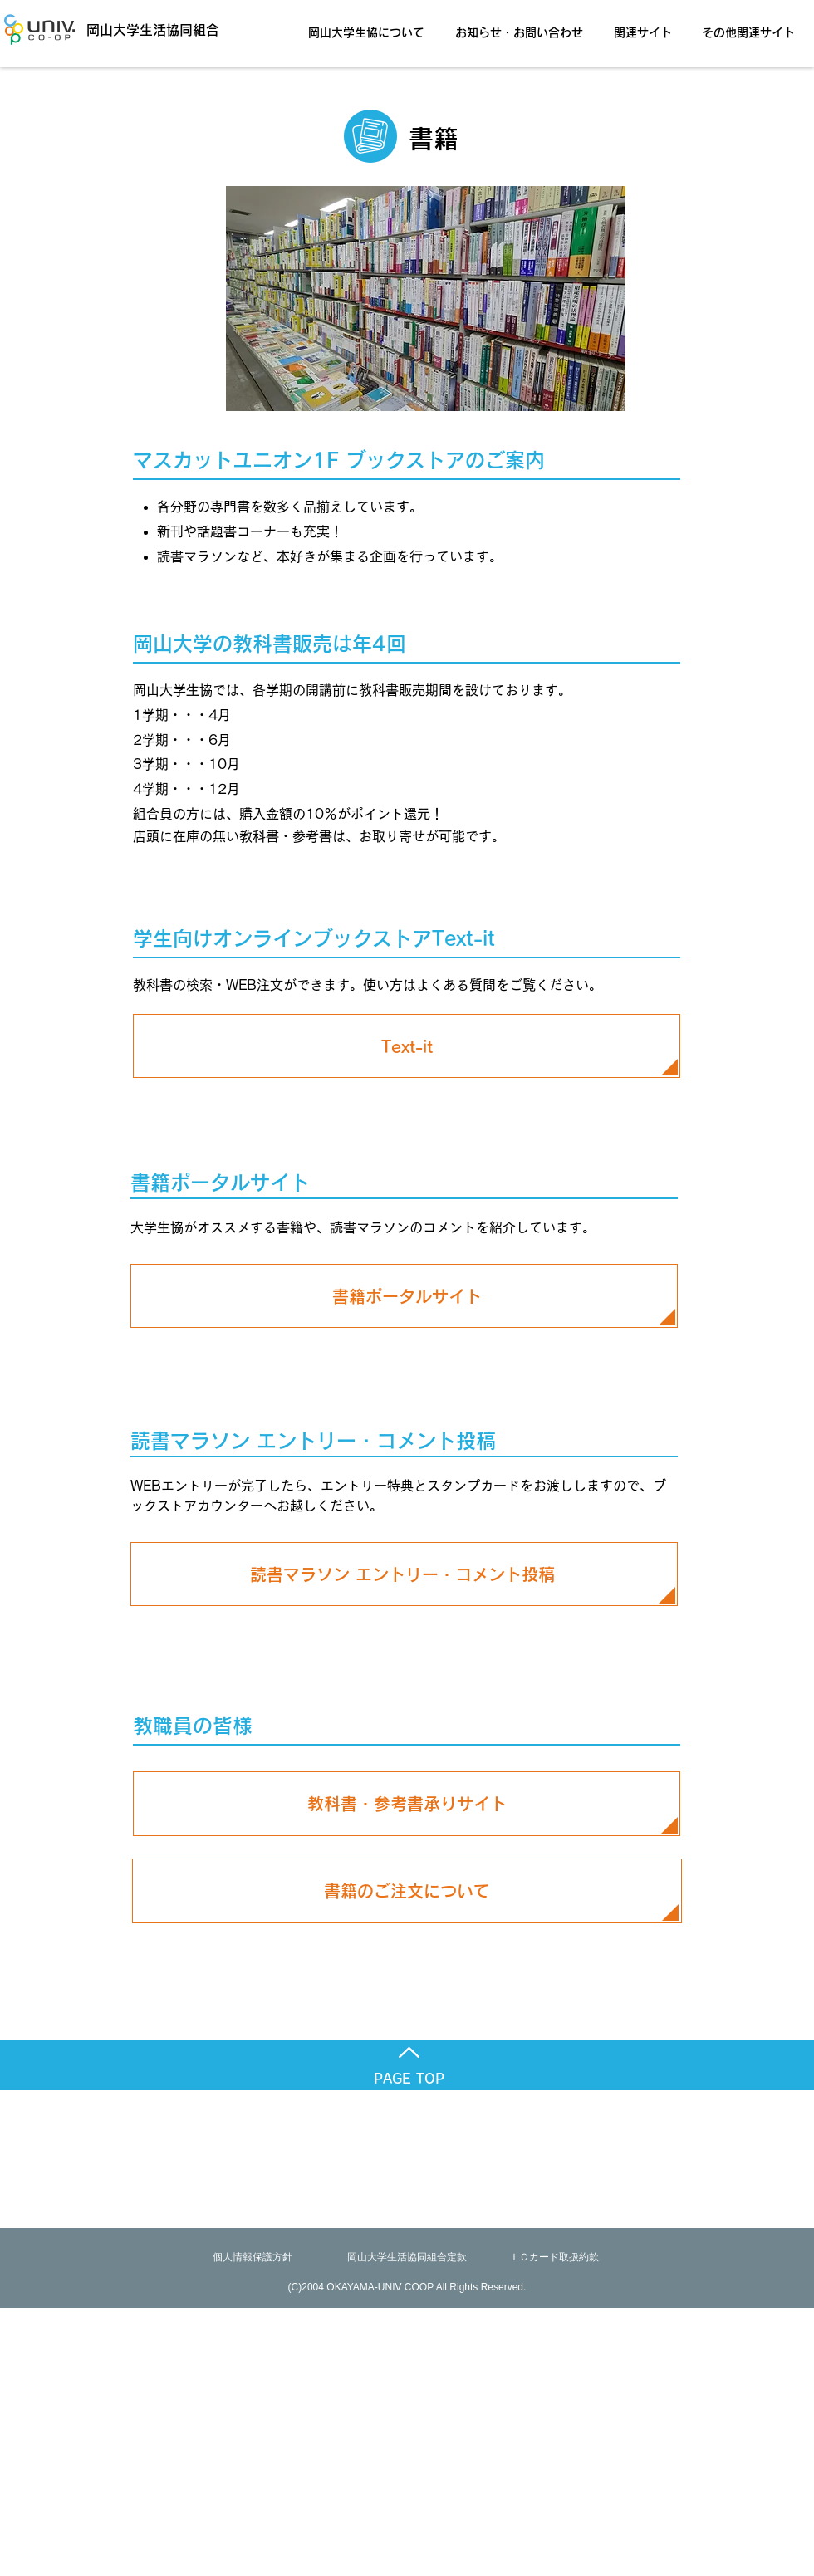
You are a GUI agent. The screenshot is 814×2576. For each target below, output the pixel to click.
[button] (370, 25)
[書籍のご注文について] (406, 1891)
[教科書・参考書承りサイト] (406, 1803)
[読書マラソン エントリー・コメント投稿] (402, 1574)
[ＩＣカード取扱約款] (554, 2257)
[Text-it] (406, 1046)
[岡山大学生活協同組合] (128, 29)
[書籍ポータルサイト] (406, 1296)
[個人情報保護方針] (252, 2257)
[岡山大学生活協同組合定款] (407, 2257)
